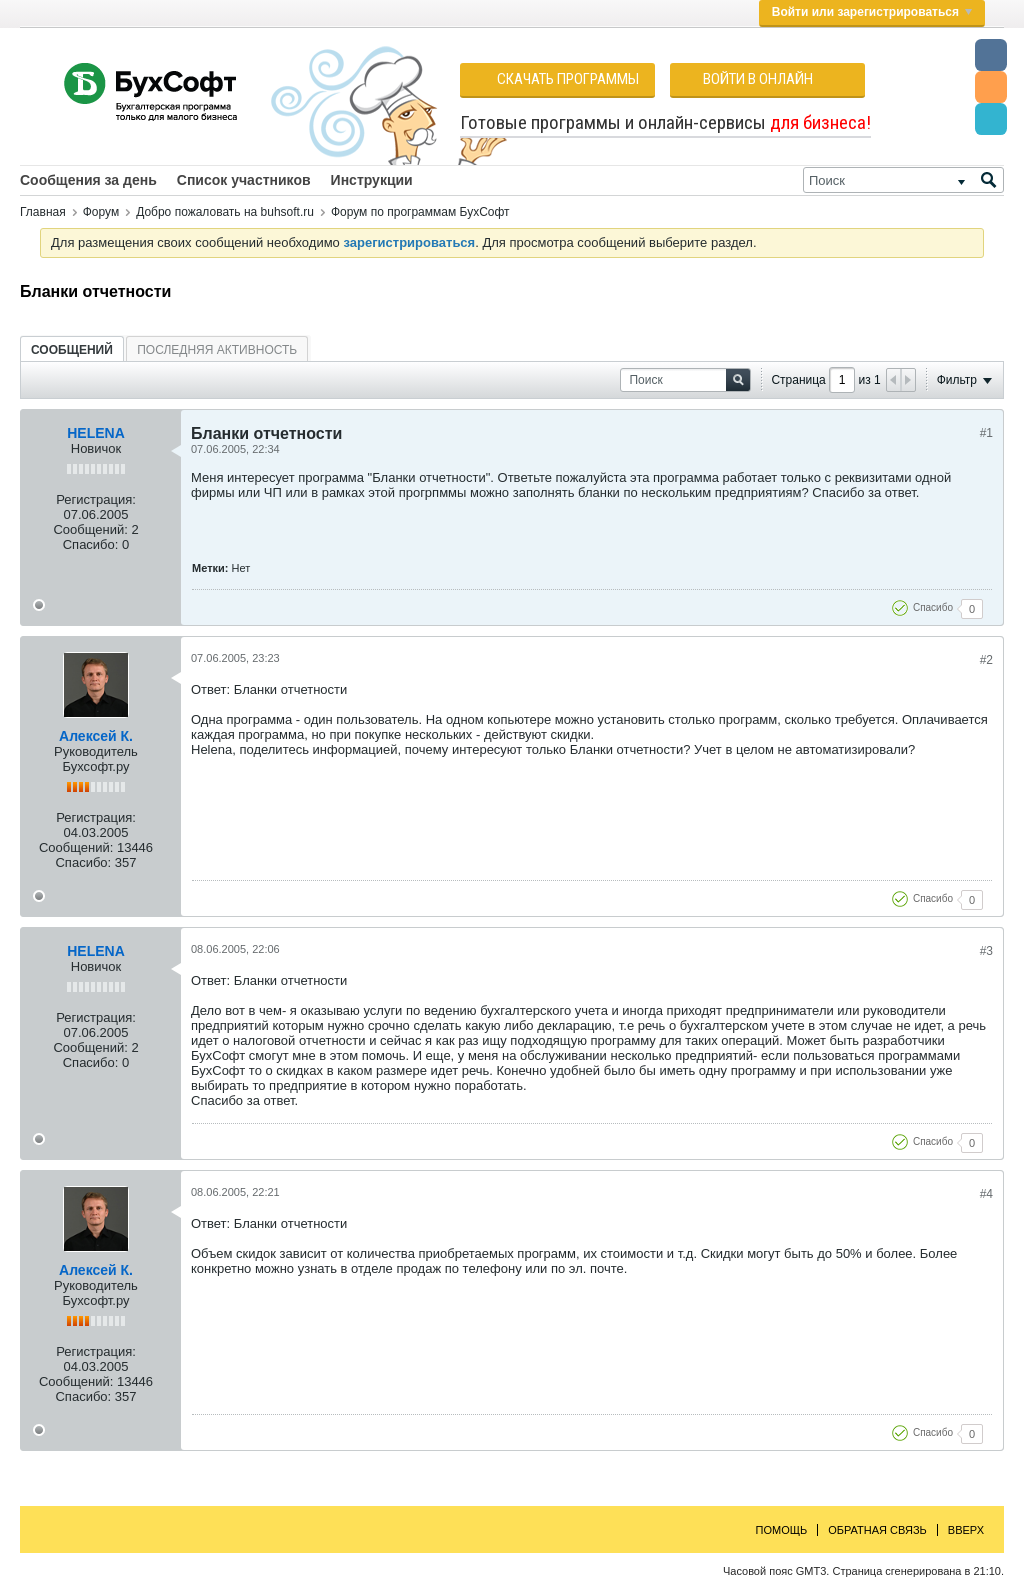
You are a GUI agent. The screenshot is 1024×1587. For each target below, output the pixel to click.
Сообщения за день (88, 180)
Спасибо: (91, 544)
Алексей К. (96, 736)
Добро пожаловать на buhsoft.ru (225, 212)
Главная (43, 212)
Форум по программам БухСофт (420, 212)
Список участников (244, 180)
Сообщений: (90, 529)
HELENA (96, 433)
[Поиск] (903, 180)
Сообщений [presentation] (72, 350)
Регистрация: (96, 499)
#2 (986, 660)
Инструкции (372, 180)
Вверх (966, 1530)
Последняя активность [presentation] (217, 350)
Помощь (782, 1530)
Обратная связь (877, 1530)
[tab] (72, 349)
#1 (986, 433)
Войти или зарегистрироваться (872, 12)
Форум (101, 212)
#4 (986, 1194)
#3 (986, 951)
